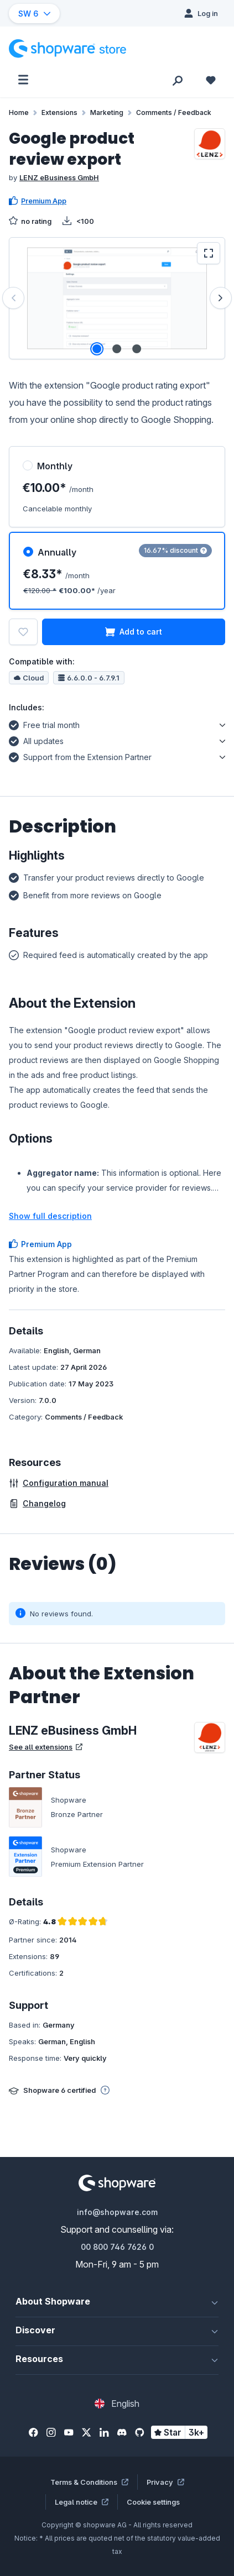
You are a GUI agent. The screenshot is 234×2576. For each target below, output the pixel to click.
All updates (36, 740)
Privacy (165, 2482)
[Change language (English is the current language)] (117, 2403)
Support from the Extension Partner (80, 756)
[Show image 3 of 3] (136, 348)
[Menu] (23, 79)
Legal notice (81, 2502)
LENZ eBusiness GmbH (59, 177)
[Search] (177, 79)
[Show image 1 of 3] (96, 348)
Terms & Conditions (89, 2482)
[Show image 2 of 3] (116, 348)
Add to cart (133, 632)
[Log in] (201, 13)
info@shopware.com (117, 2212)
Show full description (50, 1216)
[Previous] (13, 298)
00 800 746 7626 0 (117, 2247)
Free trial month (44, 724)
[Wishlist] (210, 79)
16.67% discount (175, 550)
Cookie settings (153, 2502)
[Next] (221, 298)
